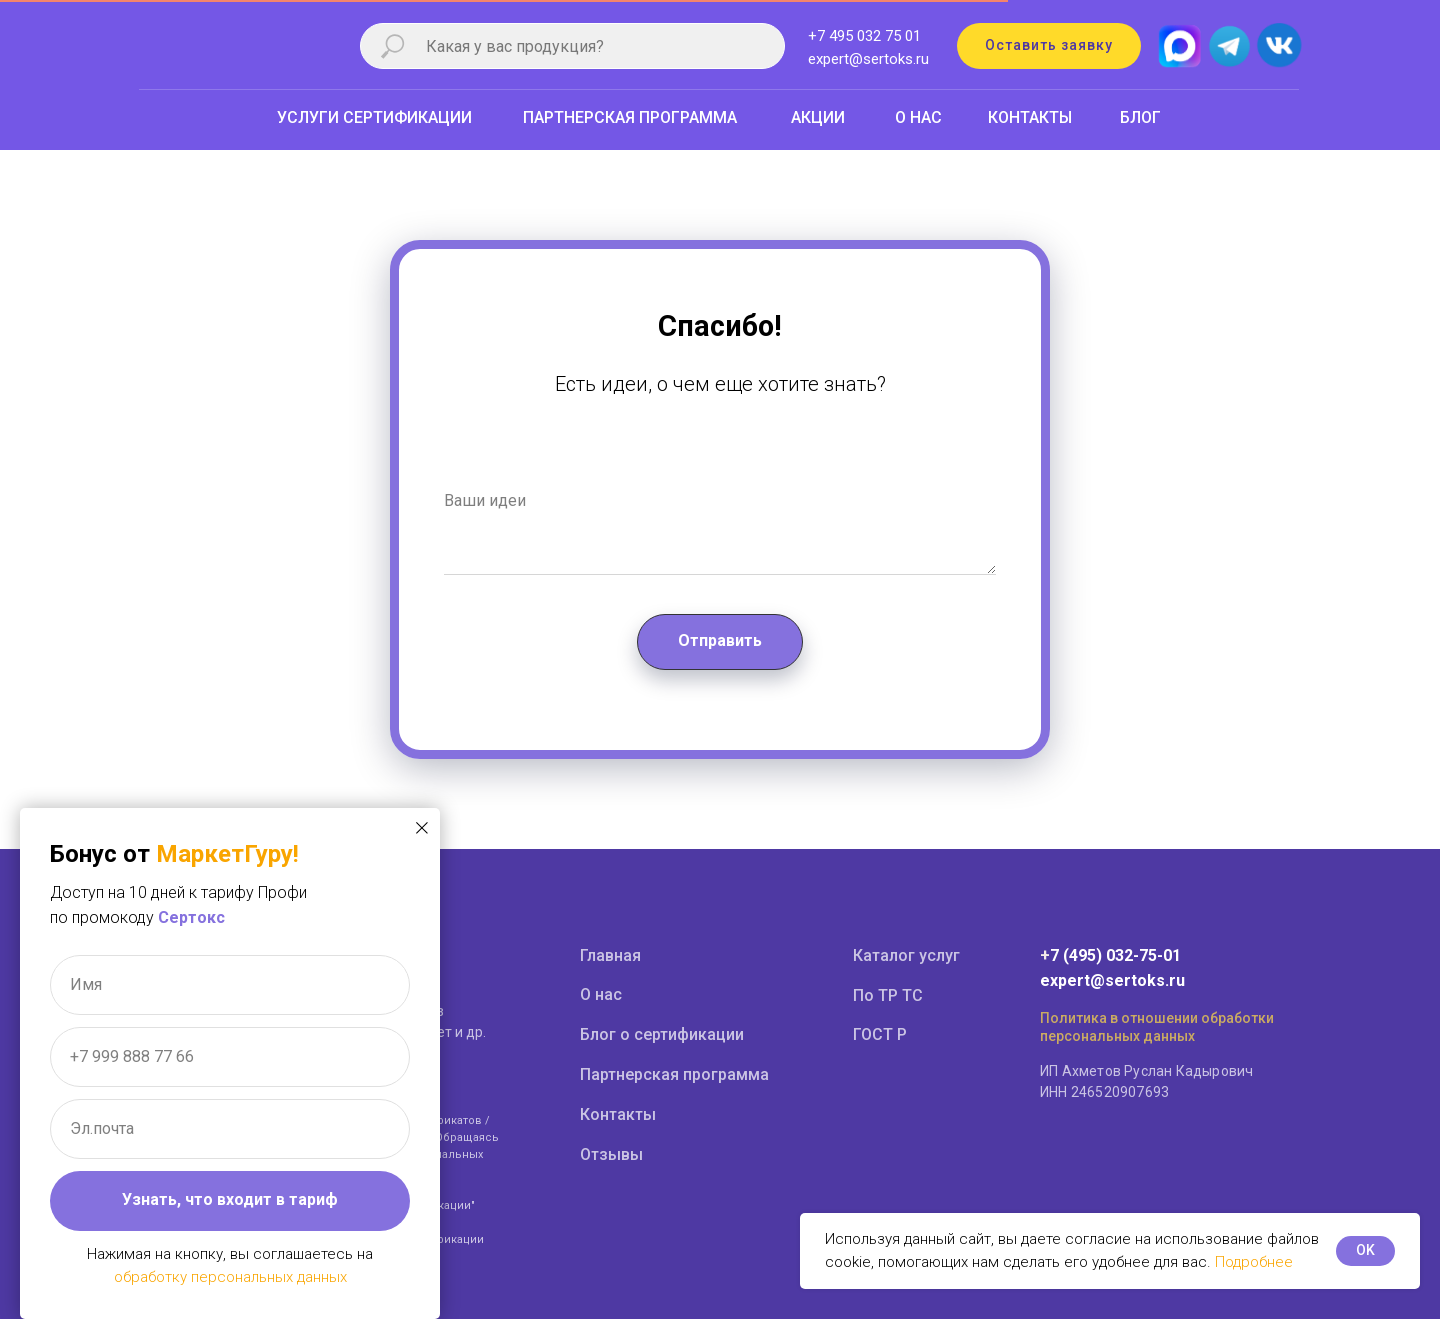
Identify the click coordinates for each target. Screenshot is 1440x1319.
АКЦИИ (818, 117)
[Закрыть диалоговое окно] (422, 828)
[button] (1049, 46)
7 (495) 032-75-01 (1115, 955)
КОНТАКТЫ (1030, 117)
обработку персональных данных (230, 1277)
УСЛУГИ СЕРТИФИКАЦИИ (374, 117)
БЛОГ (1140, 117)
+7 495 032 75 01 (864, 36)
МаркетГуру (224, 854)
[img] (1278, 46)
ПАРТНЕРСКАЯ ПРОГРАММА (630, 117)
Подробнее (1254, 1262)
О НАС (918, 117)
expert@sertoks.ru (868, 59)
